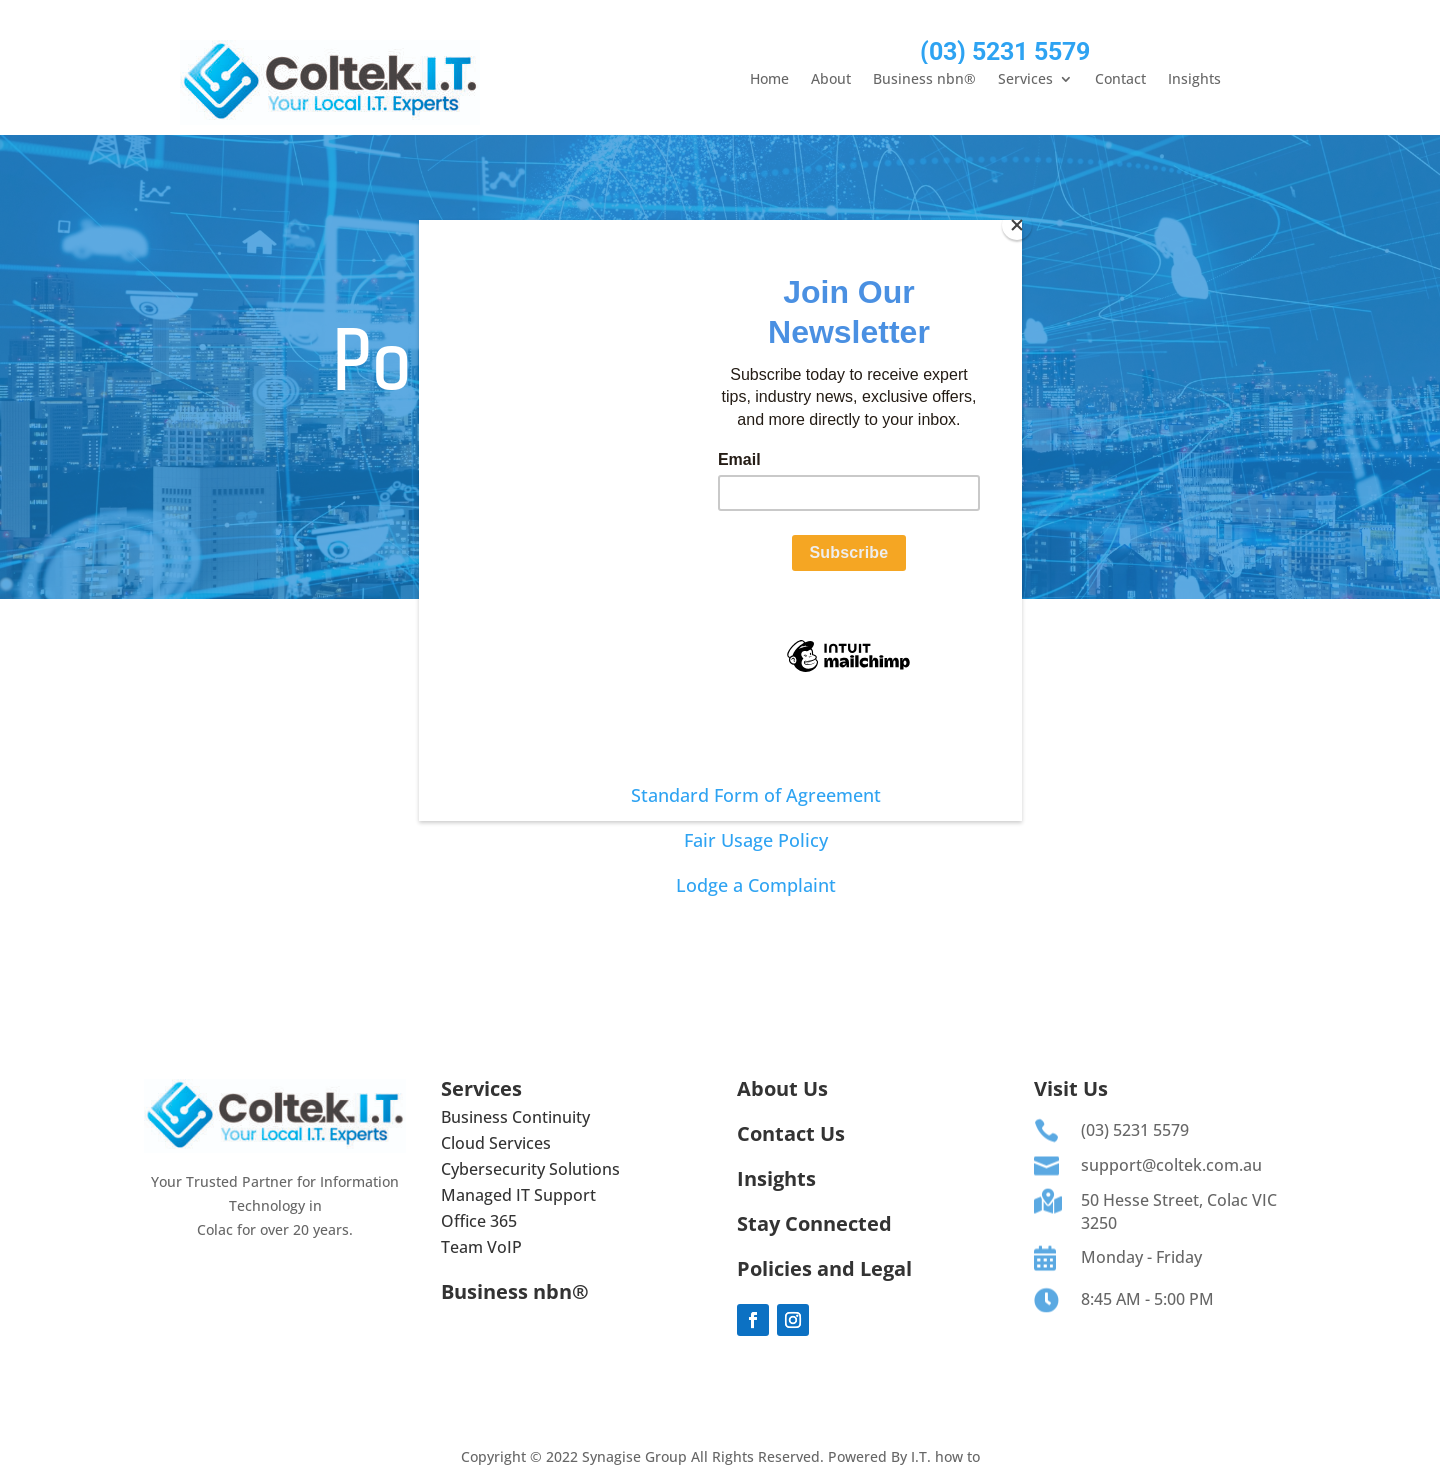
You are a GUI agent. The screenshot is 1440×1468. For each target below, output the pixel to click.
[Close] (1017, 225)
